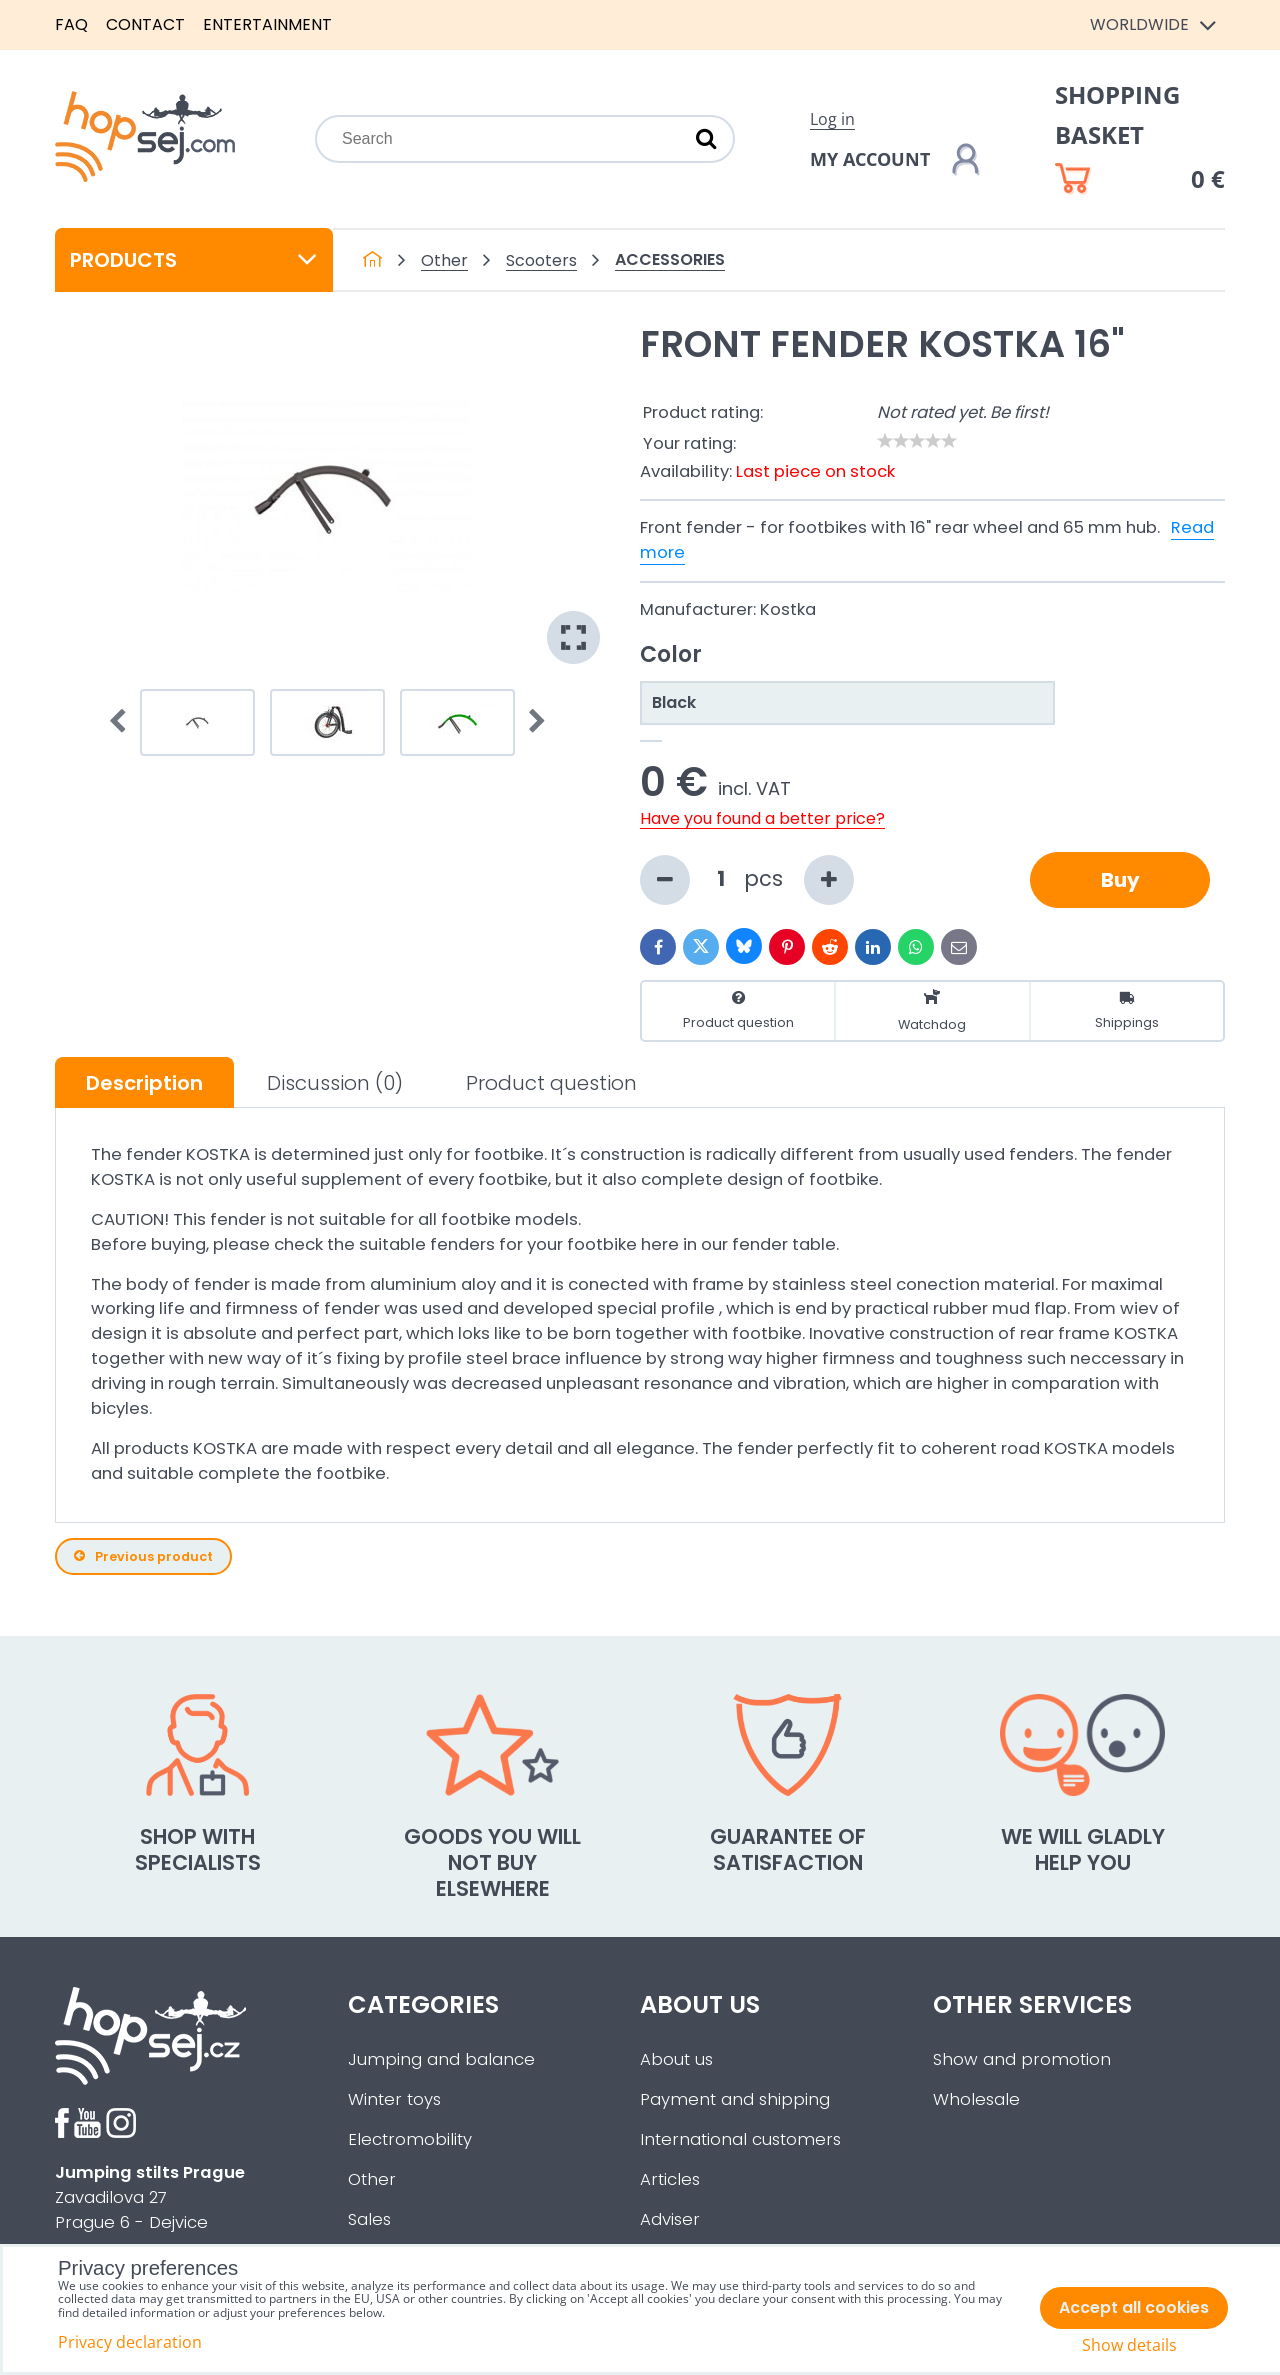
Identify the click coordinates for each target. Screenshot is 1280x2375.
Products (194, 260)
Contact (145, 24)
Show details (1129, 2345)
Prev (124, 722)
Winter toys (394, 2099)
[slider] (917, 441)
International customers (740, 2139)
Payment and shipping (735, 2099)
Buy (1120, 880)
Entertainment (267, 24)
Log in (832, 119)
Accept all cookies (1134, 2307)
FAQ (71, 24)
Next (531, 722)
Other (372, 2179)
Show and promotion (1022, 2059)
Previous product (143, 1556)
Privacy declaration (130, 2342)
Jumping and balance (441, 2059)
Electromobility (410, 2139)
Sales (369, 2219)
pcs (747, 880)
